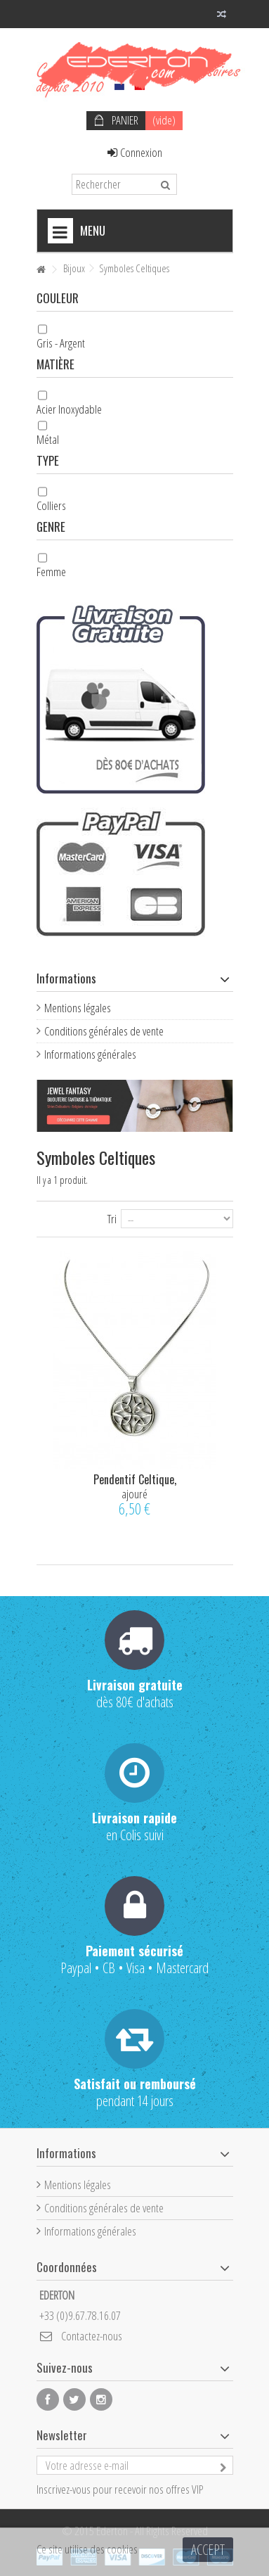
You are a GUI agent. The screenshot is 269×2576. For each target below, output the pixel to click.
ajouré (134, 1493)
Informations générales (90, 1054)
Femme (51, 571)
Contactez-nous (91, 2336)
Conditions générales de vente (104, 1031)
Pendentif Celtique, (134, 1479)
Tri (112, 1218)
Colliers (51, 505)
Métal (48, 439)
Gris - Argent (61, 343)
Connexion (134, 152)
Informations (66, 978)
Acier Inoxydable (69, 409)
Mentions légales (77, 1007)
